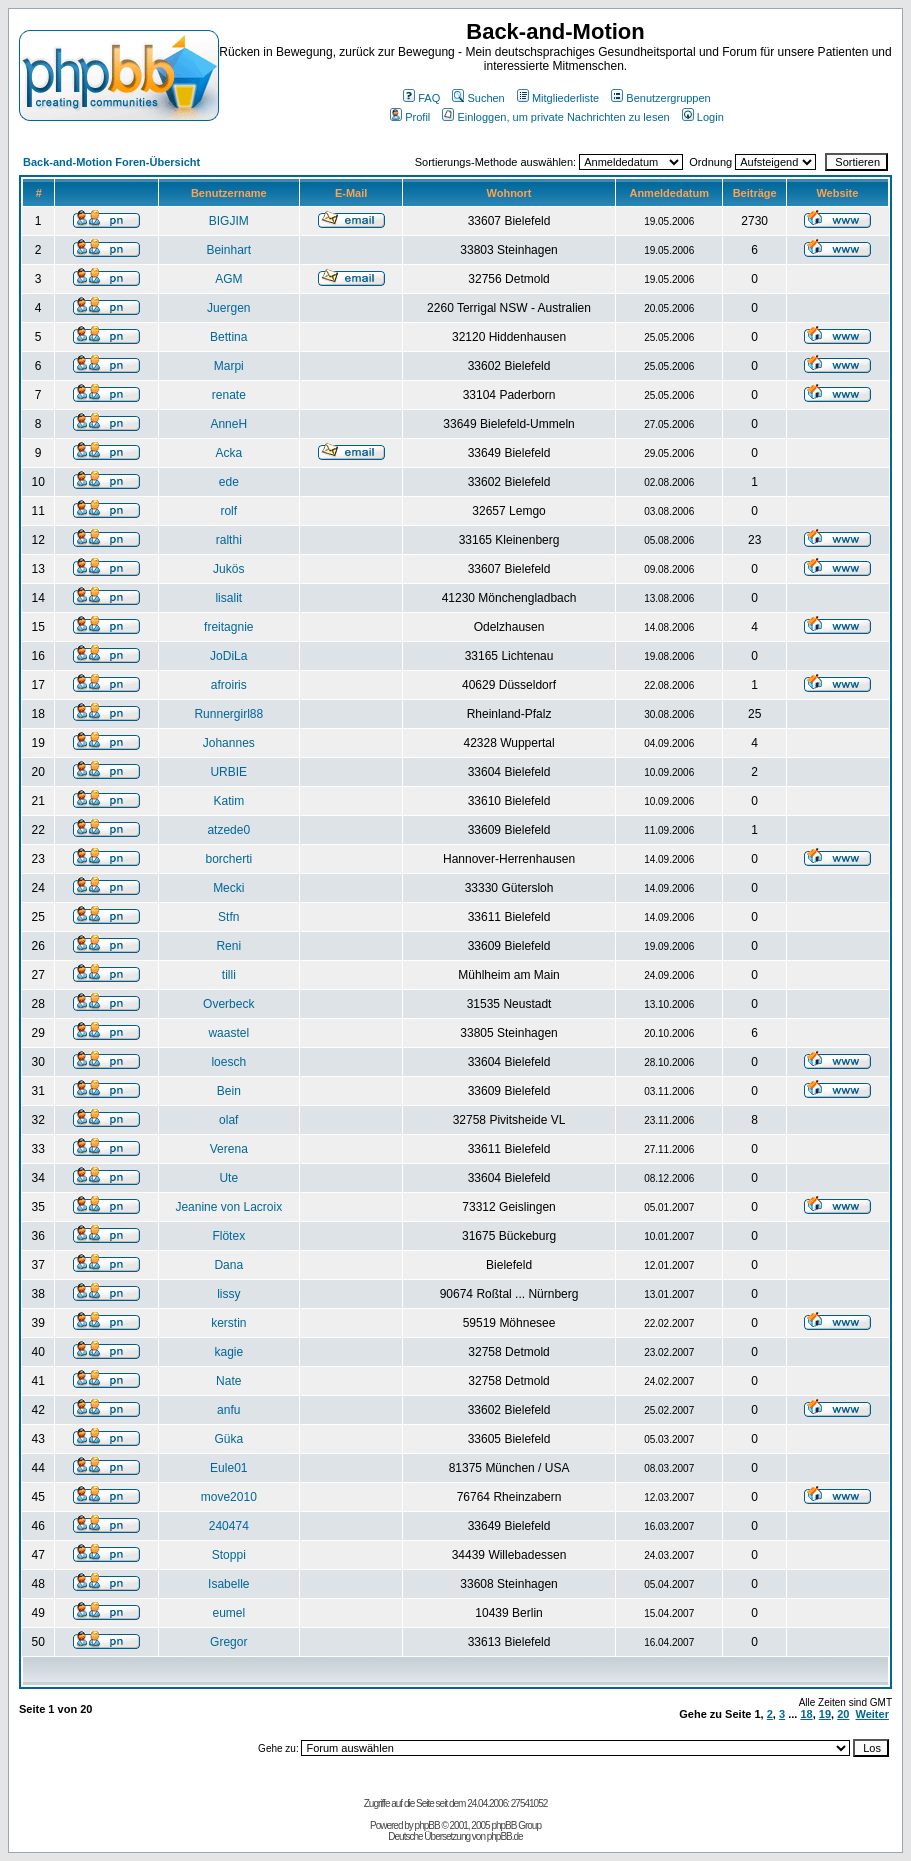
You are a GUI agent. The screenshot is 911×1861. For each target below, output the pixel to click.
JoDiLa (228, 656)
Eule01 (228, 1468)
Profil (410, 117)
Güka (228, 1439)
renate (229, 395)
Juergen (228, 308)
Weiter (872, 1714)
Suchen (478, 98)
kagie (228, 1352)
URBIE (228, 772)
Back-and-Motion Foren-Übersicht (111, 162)
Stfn (228, 917)
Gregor (228, 1642)
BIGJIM (229, 221)
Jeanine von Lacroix (228, 1207)
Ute (228, 1178)
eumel (228, 1613)
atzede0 (228, 830)
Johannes (229, 743)
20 (843, 1714)
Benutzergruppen (660, 98)
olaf (228, 1120)
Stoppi (229, 1555)
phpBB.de (505, 1836)
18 (806, 1714)
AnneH (228, 424)
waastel (228, 1033)
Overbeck (228, 1004)
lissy (228, 1294)
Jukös (228, 569)
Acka (228, 453)
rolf (228, 511)
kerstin (228, 1323)
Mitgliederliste (558, 98)
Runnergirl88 (228, 714)
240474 (229, 1526)
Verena (229, 1149)
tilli (229, 975)
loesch (228, 1062)
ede (229, 482)
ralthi (229, 540)
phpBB (427, 1825)
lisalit (228, 598)
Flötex (228, 1236)
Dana (228, 1265)
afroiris (229, 685)
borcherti (228, 859)
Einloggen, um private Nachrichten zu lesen (555, 117)
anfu (228, 1410)
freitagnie (228, 627)
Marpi (229, 366)
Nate (228, 1381)
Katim (228, 801)
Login (703, 117)
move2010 (229, 1497)
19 (825, 1714)
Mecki (228, 888)
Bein (229, 1091)
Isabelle (228, 1584)
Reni (228, 946)
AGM (228, 279)
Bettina (228, 337)
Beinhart (228, 250)
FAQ (421, 98)
